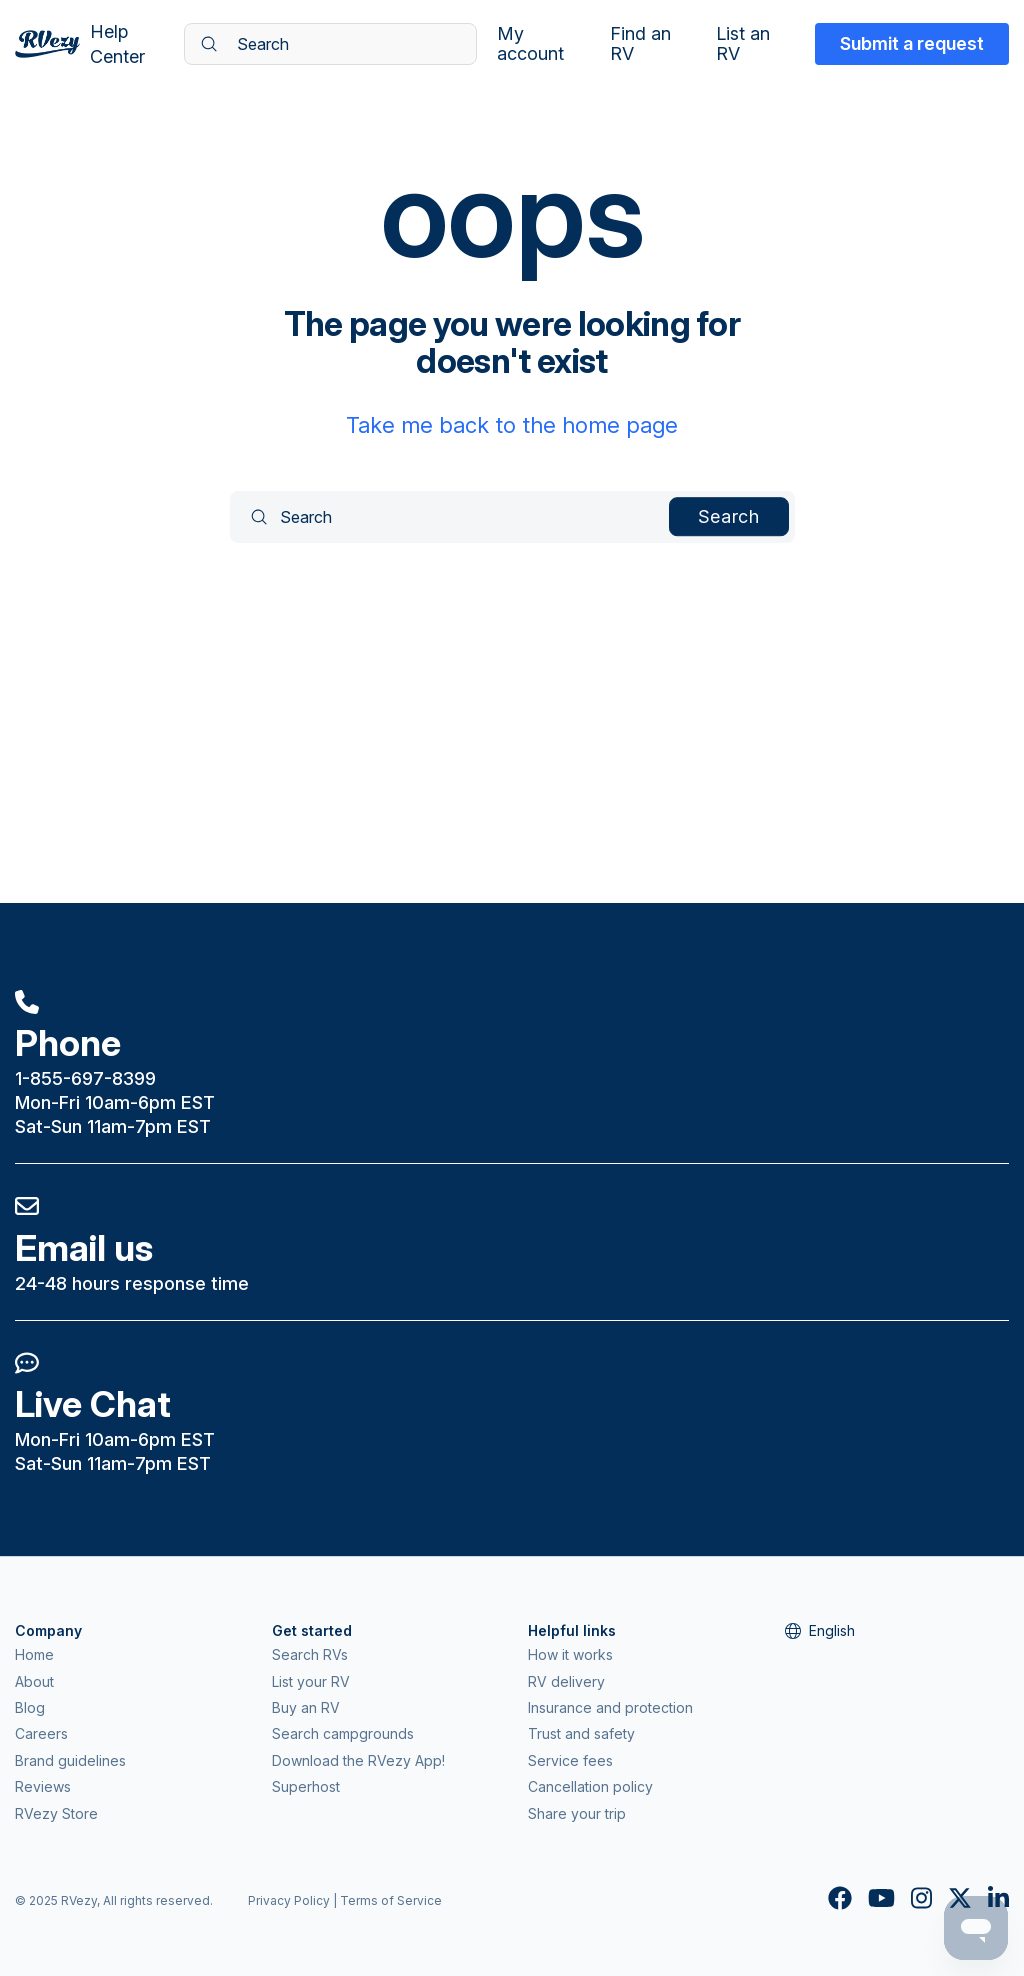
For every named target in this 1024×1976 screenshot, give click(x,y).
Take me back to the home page (512, 425)
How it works (570, 1654)
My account (530, 44)
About (34, 1681)
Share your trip (577, 1813)
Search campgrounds (343, 1733)
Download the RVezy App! (358, 1760)
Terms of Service (391, 1900)
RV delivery (566, 1681)
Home (34, 1654)
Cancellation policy (590, 1786)
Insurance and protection (610, 1707)
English (820, 1630)
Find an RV (640, 44)
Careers (41, 1733)
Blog (30, 1707)
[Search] (331, 44)
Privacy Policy (289, 1900)
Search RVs (310, 1654)
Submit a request (912, 43)
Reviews (43, 1786)
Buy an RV (306, 1707)
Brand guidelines (70, 1760)
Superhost (306, 1786)
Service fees (570, 1760)
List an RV (743, 44)
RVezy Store (56, 1813)
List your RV (311, 1681)
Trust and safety (581, 1733)
